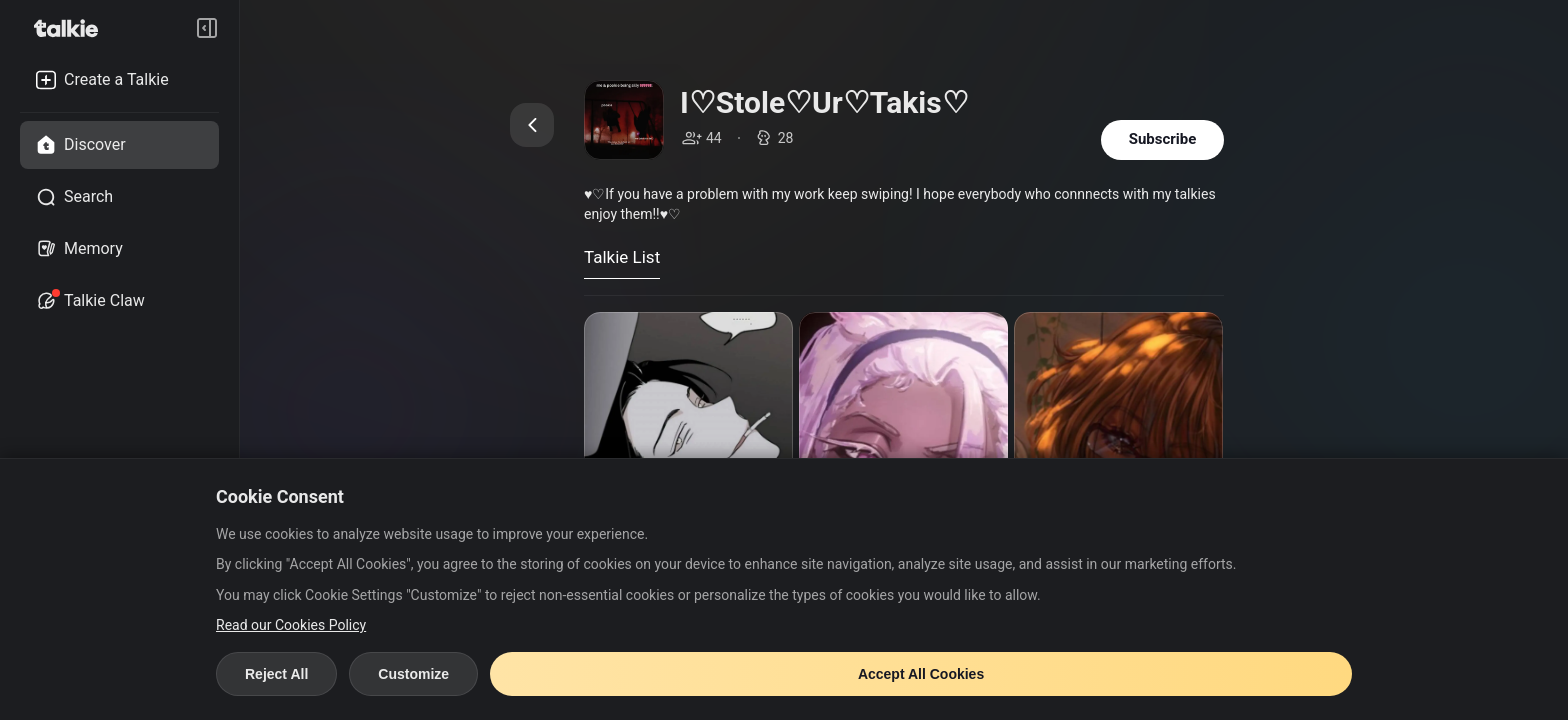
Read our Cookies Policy (291, 625)
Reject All (276, 674)
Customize (413, 674)
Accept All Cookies (921, 674)
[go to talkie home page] (72, 28)
